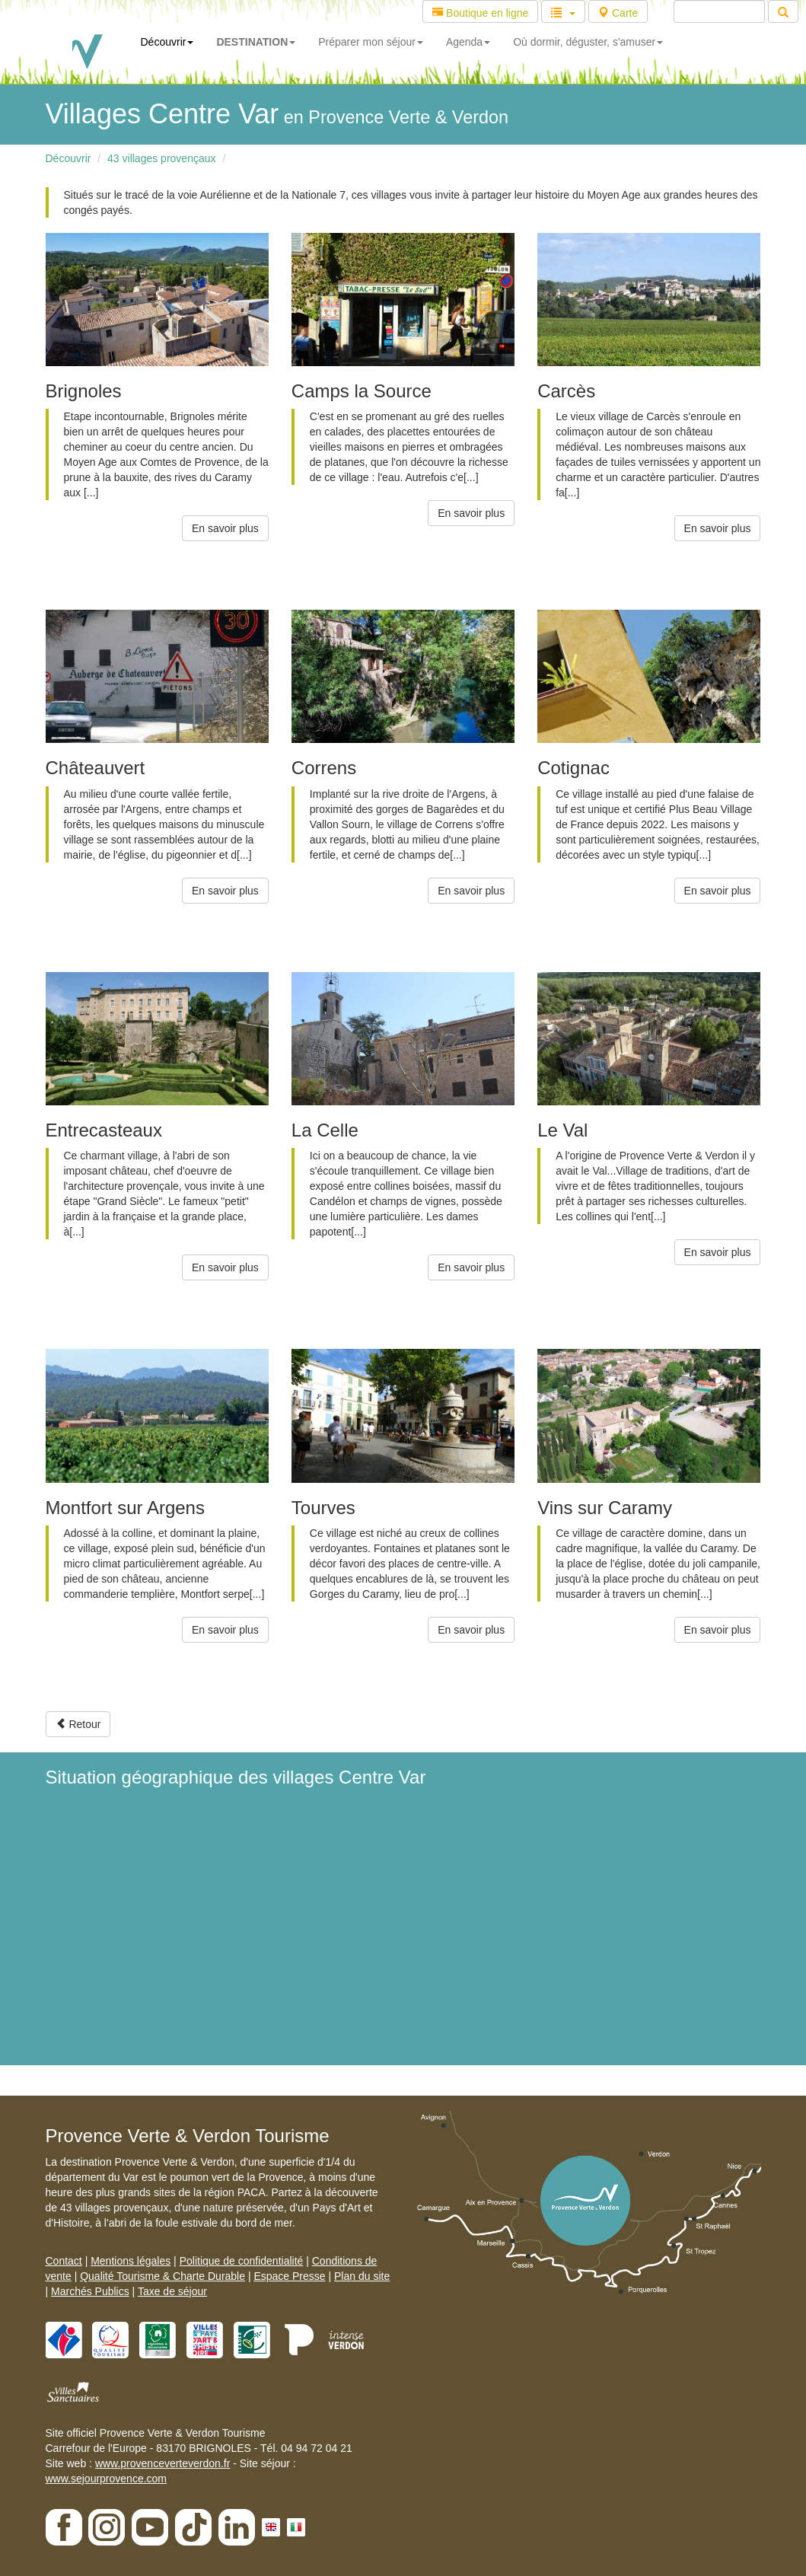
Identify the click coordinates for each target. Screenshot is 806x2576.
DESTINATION (255, 42)
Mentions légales (130, 2261)
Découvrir (167, 42)
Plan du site (362, 2276)
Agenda (468, 42)
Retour (78, 1724)
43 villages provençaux (161, 158)
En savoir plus (225, 528)
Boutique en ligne (480, 13)
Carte (618, 13)
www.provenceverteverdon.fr (162, 2463)
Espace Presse (289, 2276)
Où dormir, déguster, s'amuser (588, 42)
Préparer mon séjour (370, 42)
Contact (64, 2261)
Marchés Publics (90, 2291)
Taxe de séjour (172, 2291)
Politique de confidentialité (242, 2261)
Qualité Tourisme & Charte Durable (162, 2276)
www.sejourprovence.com (106, 2478)
